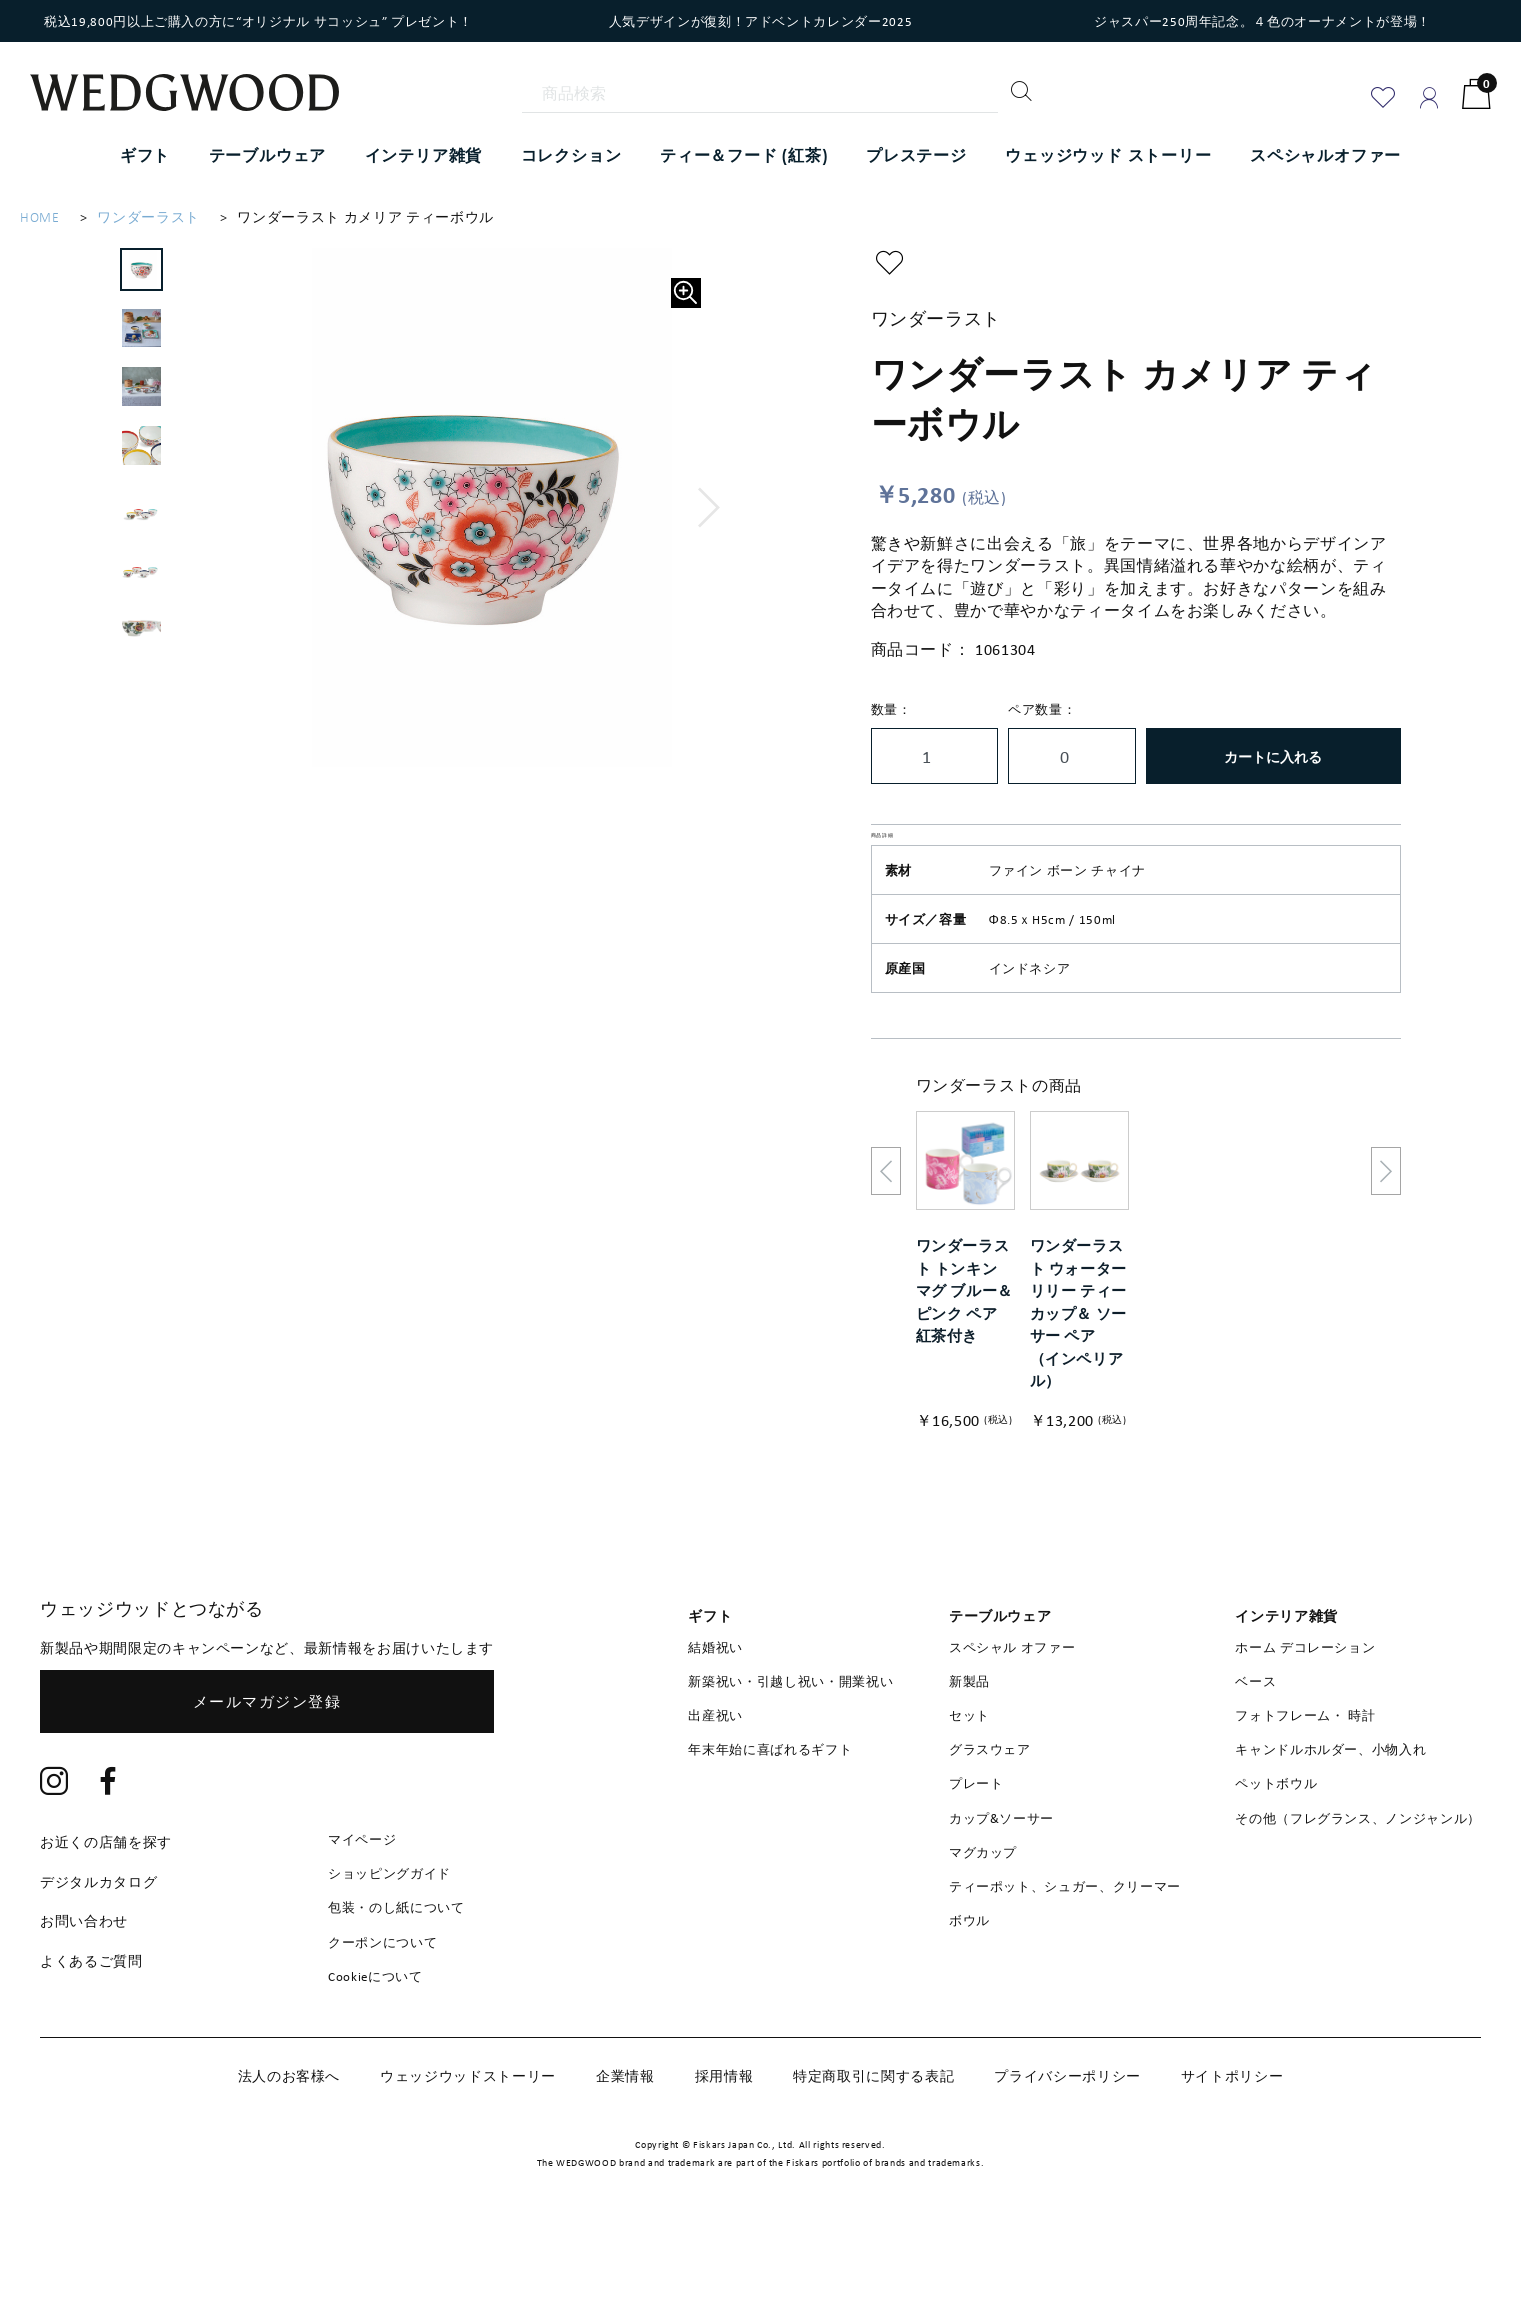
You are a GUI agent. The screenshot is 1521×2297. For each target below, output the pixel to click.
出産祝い (715, 1762)
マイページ (362, 1886)
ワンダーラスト (148, 217)
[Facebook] (109, 1829)
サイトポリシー (1232, 2122)
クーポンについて (382, 1989)
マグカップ (983, 1899)
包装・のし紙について (396, 1955)
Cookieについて (375, 2023)
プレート (976, 1831)
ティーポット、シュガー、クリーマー (1065, 1933)
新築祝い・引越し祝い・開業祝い (790, 1728)
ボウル (969, 1968)
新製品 (969, 1728)
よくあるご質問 (91, 2007)
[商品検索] (760, 93)
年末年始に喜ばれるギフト (770, 1797)
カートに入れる (1273, 756)
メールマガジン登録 (267, 1748)
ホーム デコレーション (1305, 1694)
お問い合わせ (84, 1968)
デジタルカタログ (98, 1928)
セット (969, 1762)
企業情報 (625, 2122)
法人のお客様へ (289, 2122)
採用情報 (724, 2122)
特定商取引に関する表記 (873, 2122)
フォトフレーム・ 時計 (1305, 1762)
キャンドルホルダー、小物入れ (1330, 1797)
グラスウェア (990, 1797)
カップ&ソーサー (1001, 1865)
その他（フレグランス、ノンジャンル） (1358, 1865)
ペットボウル (1276, 1831)
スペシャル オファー (1012, 1694)
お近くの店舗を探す (106, 1888)
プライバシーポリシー (1067, 2122)
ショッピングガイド (389, 1921)
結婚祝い (715, 1694)
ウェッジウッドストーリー (468, 2122)
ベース (1255, 1728)
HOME (40, 217)
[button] (709, 508)
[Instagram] (54, 1829)
